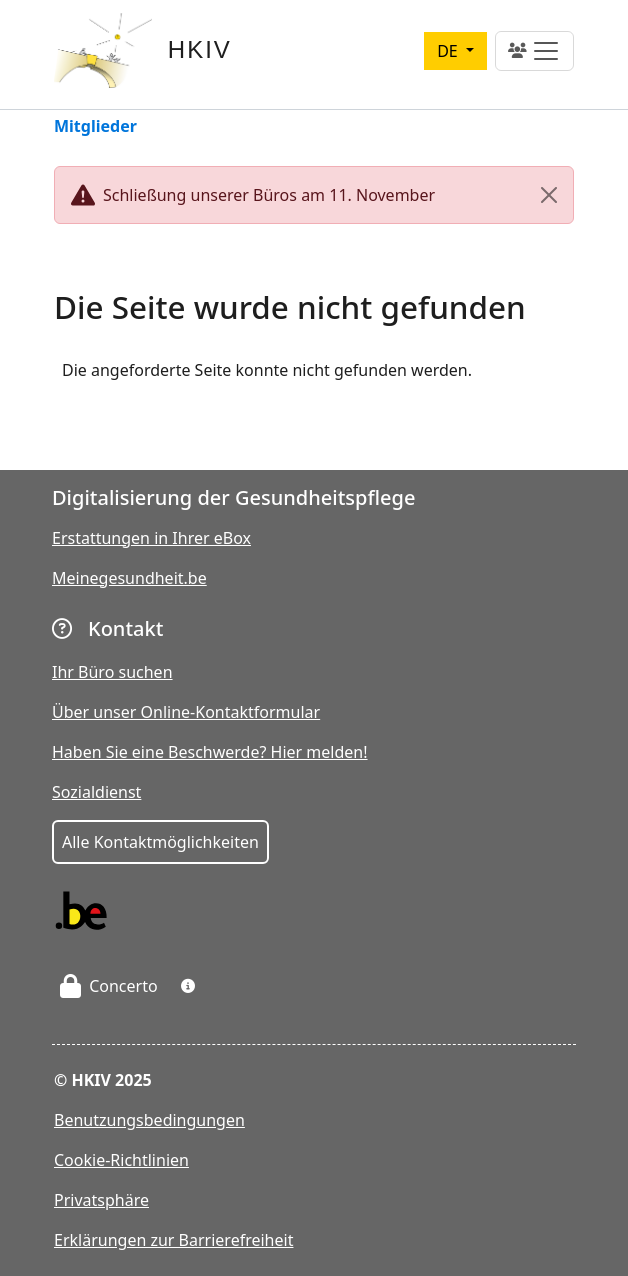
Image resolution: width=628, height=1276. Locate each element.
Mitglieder (95, 127)
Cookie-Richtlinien (121, 1160)
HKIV (200, 49)
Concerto (109, 986)
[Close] (549, 195)
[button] (188, 986)
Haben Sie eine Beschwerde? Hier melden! (210, 752)
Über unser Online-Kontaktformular (186, 712)
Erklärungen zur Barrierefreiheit (173, 1240)
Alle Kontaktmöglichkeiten (160, 842)
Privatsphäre (101, 1200)
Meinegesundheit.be (129, 578)
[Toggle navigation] (534, 51)
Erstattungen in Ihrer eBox (151, 538)
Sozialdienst (96, 792)
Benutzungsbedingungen (149, 1120)
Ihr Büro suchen (112, 672)
